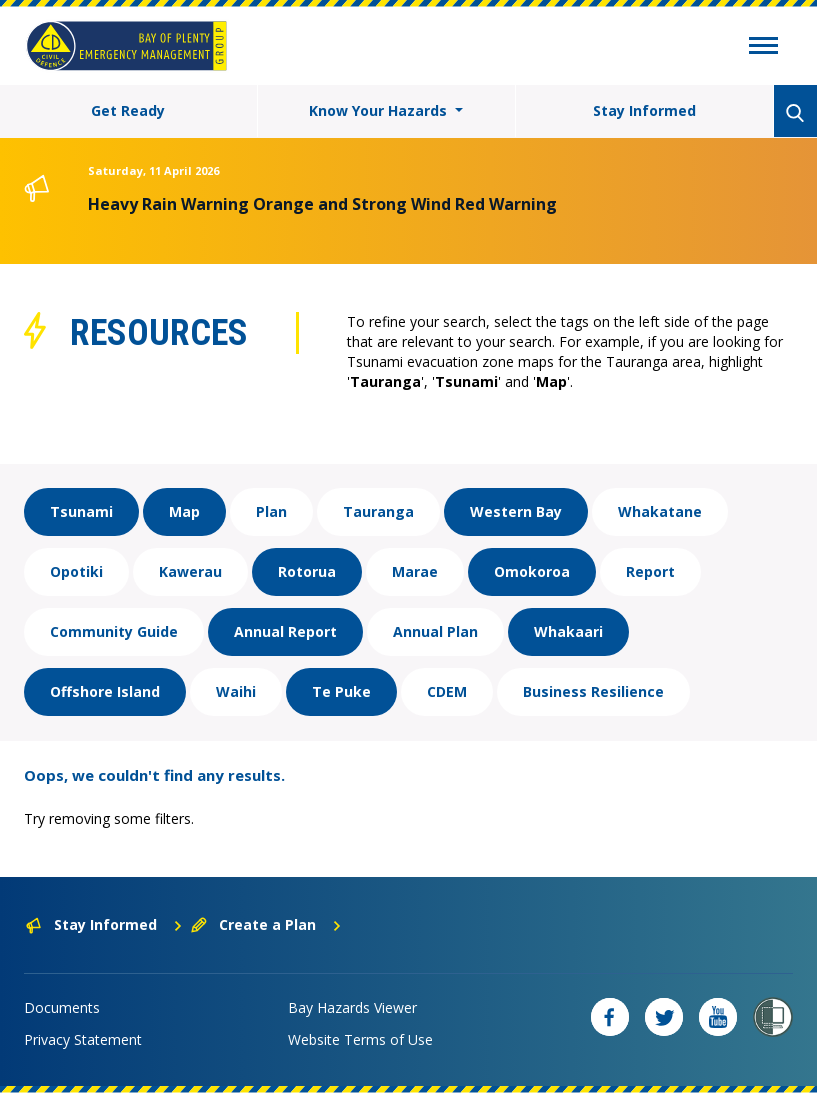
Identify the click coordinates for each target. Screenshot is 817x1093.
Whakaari (568, 631)
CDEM (447, 691)
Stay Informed (644, 110)
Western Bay (516, 511)
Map (184, 511)
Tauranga (378, 511)
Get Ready (128, 110)
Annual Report (285, 631)
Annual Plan (435, 631)
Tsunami (81, 511)
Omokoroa (532, 571)
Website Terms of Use (360, 1039)
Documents (62, 1007)
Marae (415, 571)
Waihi (236, 691)
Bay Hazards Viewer (352, 1007)
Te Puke (341, 691)
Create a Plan (266, 924)
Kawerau (190, 571)
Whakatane (660, 511)
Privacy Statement (83, 1039)
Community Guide (114, 631)
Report (650, 571)
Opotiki (76, 571)
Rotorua (307, 571)
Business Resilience (593, 691)
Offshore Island (105, 691)
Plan (271, 511)
